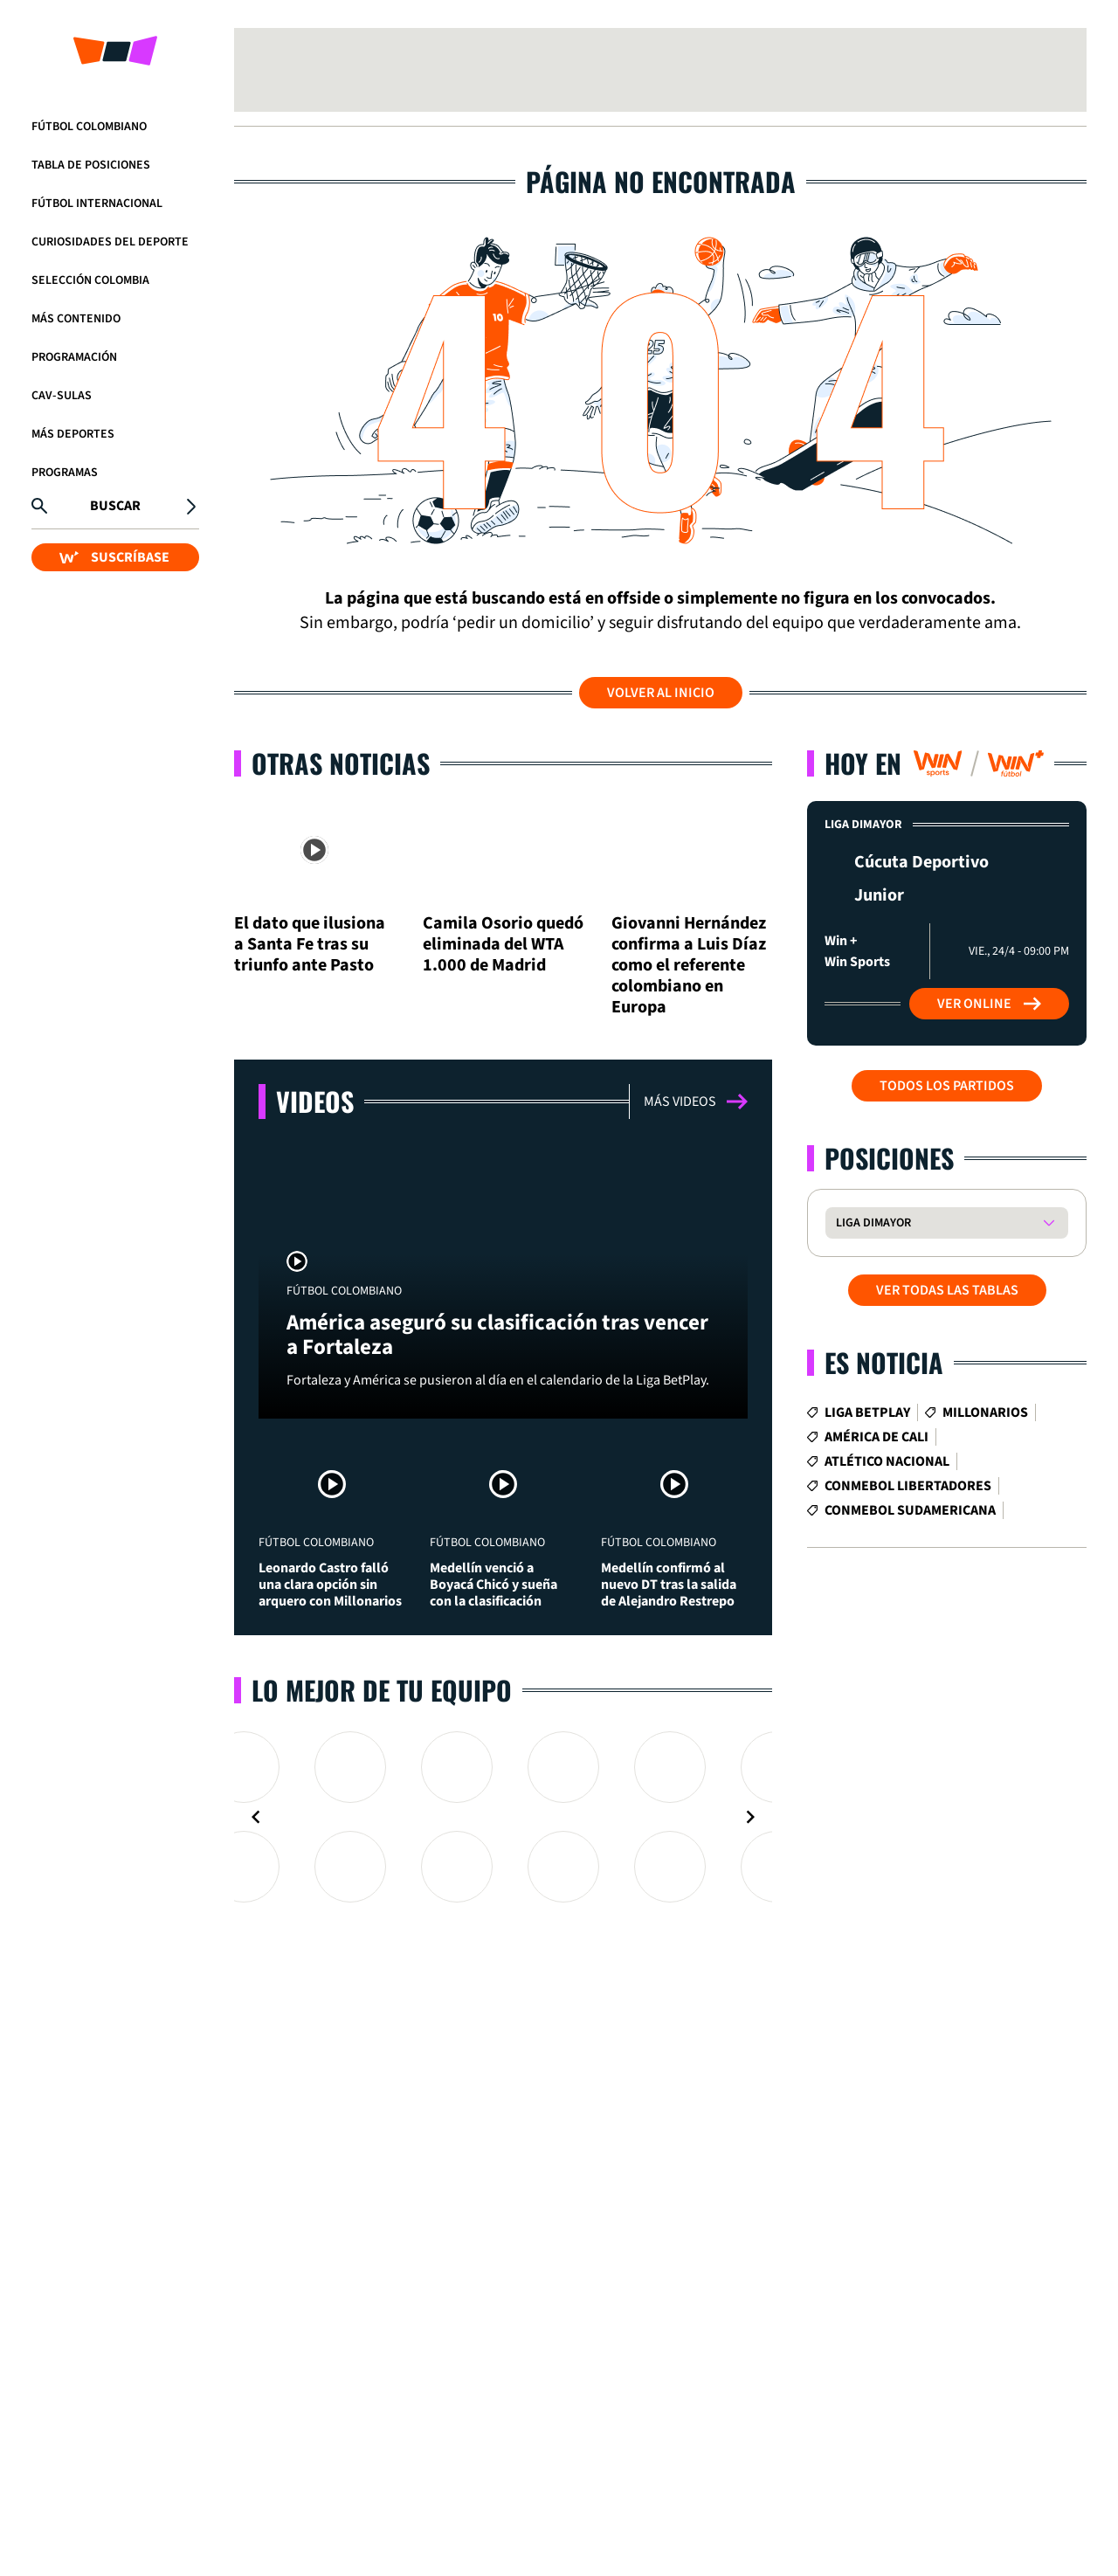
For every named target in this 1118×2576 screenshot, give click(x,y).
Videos (315, 1101)
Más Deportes (72, 434)
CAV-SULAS (61, 395)
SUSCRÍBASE (114, 557)
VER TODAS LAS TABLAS (947, 1290)
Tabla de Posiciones (90, 165)
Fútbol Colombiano (89, 126)
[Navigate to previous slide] (256, 1817)
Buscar (115, 505)
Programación (74, 357)
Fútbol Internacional (96, 203)
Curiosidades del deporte (110, 242)
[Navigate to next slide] (750, 1817)
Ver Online (989, 1003)
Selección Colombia (90, 280)
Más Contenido (76, 319)
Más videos (696, 1101)
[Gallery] (503, 1817)
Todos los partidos (947, 1085)
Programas (64, 472)
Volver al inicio (660, 692)
